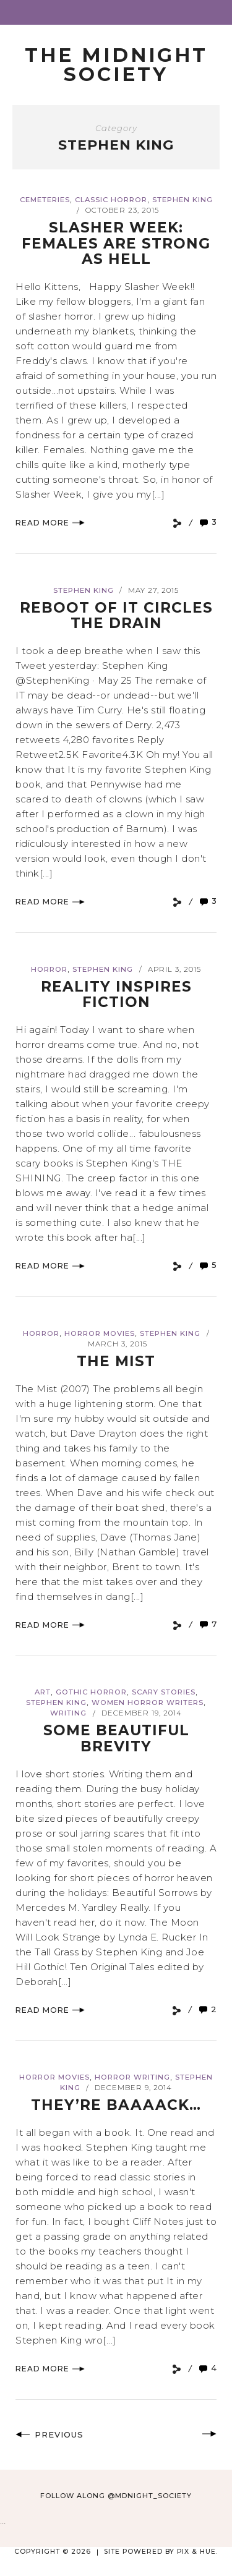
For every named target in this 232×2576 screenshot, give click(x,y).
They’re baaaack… (116, 2105)
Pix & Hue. (197, 2552)
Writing (68, 1713)
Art (43, 1692)
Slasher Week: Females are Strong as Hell (116, 243)
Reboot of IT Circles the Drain (116, 615)
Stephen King (182, 199)
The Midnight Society (116, 64)
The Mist (116, 1361)
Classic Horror (111, 199)
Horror (49, 969)
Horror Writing (132, 2077)
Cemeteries (45, 199)
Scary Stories (163, 1692)
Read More (50, 522)
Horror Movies (99, 1333)
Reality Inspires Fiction (116, 994)
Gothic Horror (91, 1692)
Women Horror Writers (148, 1702)
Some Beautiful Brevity (116, 1738)
